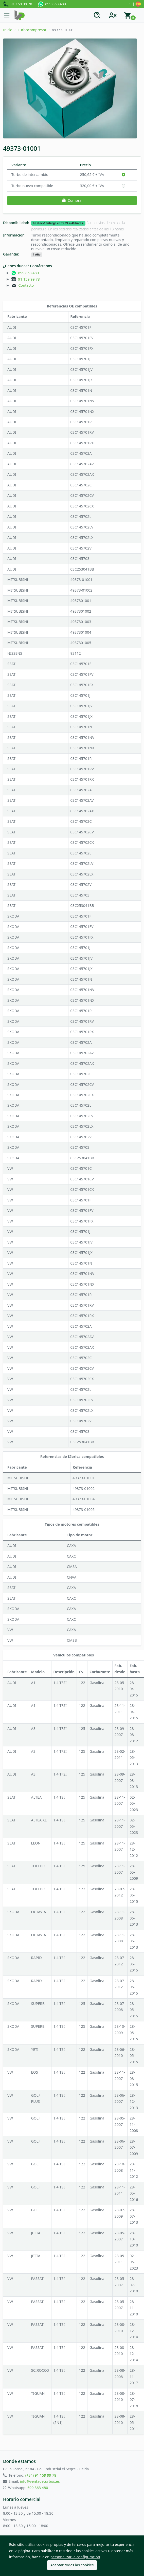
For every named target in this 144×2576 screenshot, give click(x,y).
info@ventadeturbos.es (40, 2481)
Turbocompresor (32, 29)
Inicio (7, 29)
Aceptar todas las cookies (72, 2565)
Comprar (72, 200)
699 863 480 (52, 4)
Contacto (22, 285)
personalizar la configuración (75, 2556)
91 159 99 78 (17, 4)
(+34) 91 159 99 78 (40, 2475)
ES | (134, 4)
